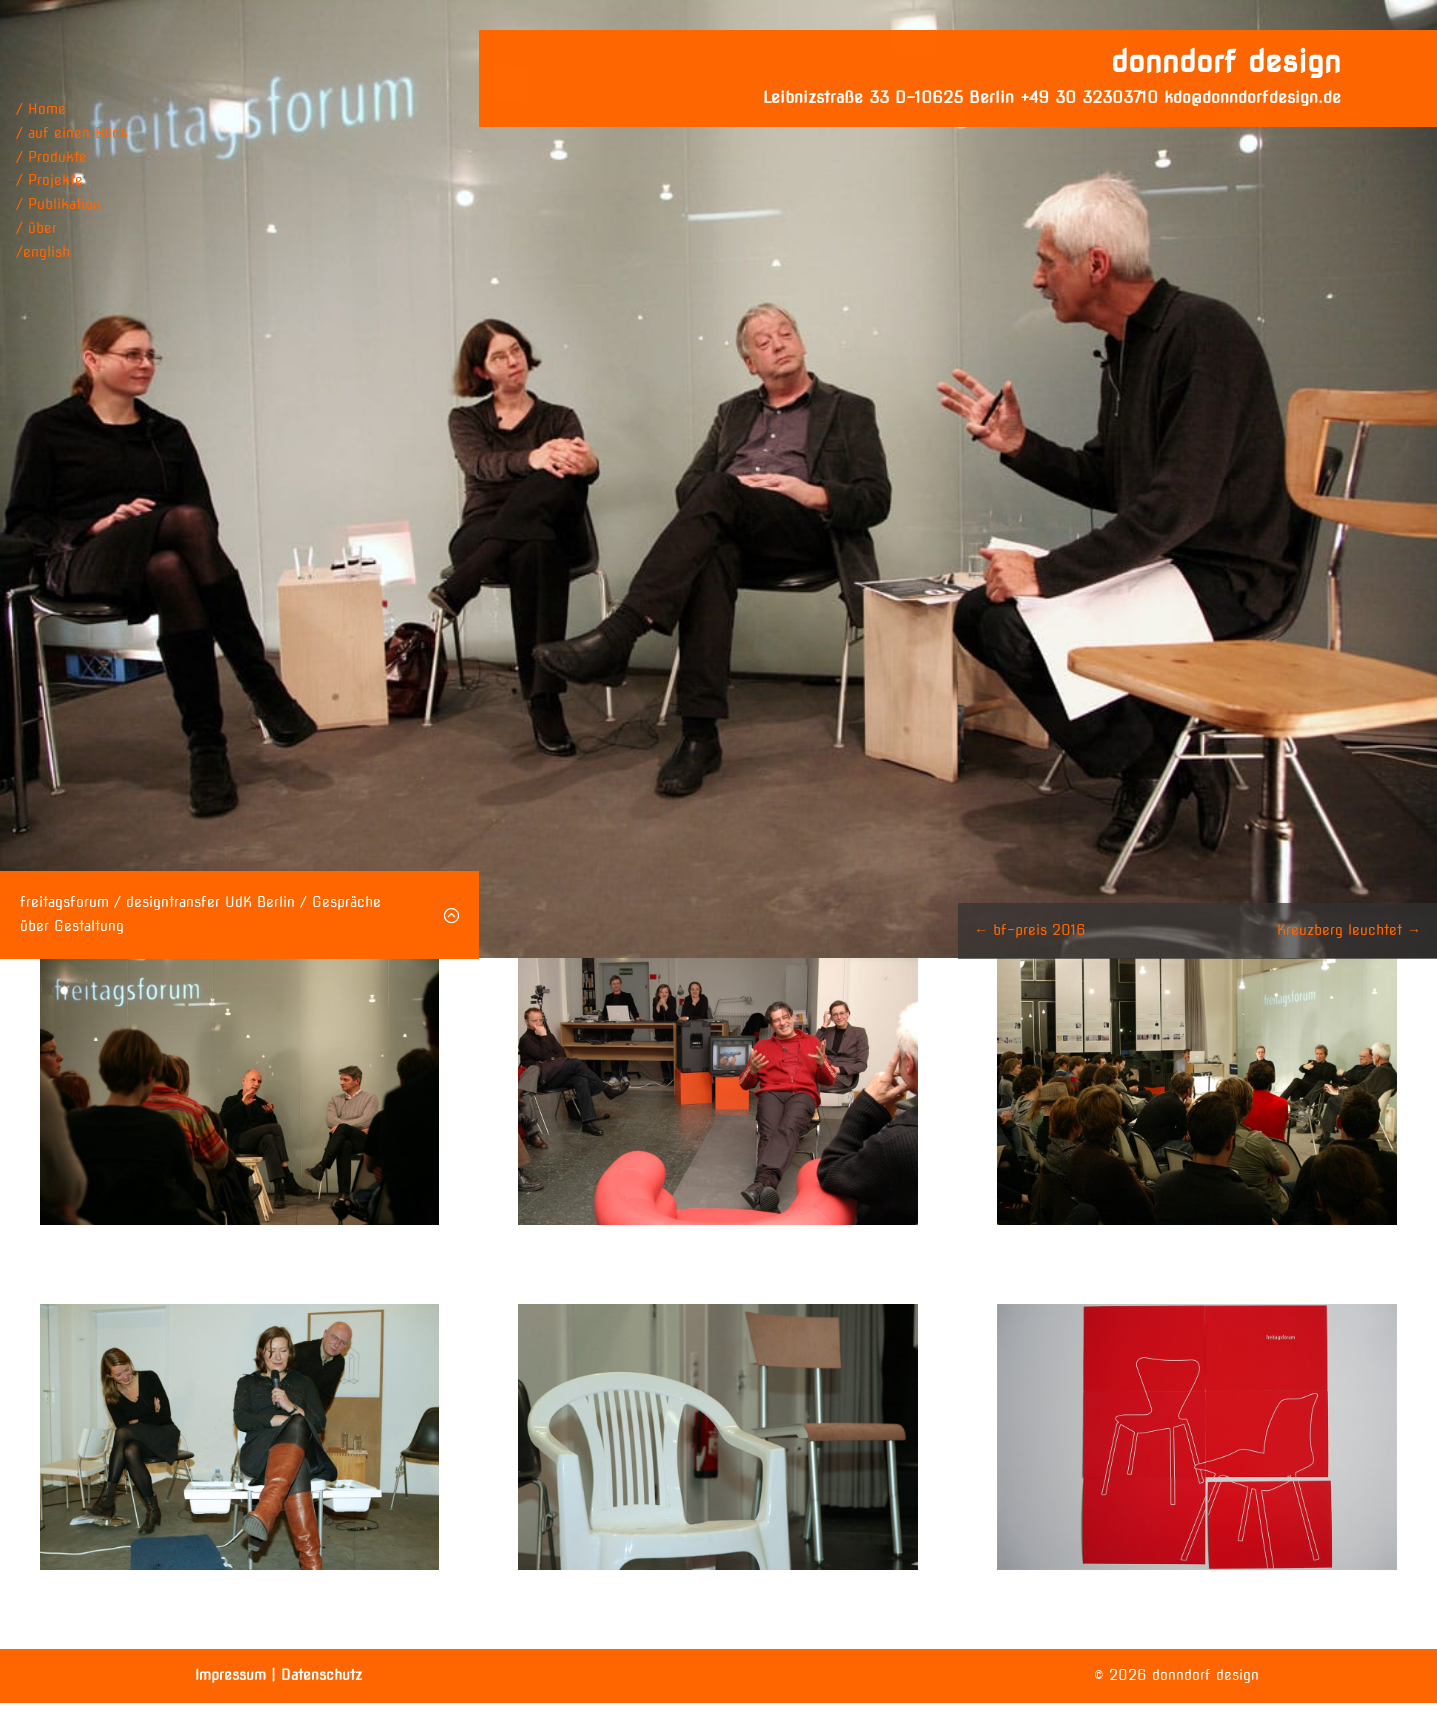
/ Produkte (51, 157)
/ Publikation (58, 204)
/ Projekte (49, 180)
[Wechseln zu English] (72, 253)
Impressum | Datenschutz (278, 1675)
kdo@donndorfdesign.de (1252, 97)
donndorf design (1226, 61)
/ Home (41, 109)
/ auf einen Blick (72, 133)
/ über (36, 228)
